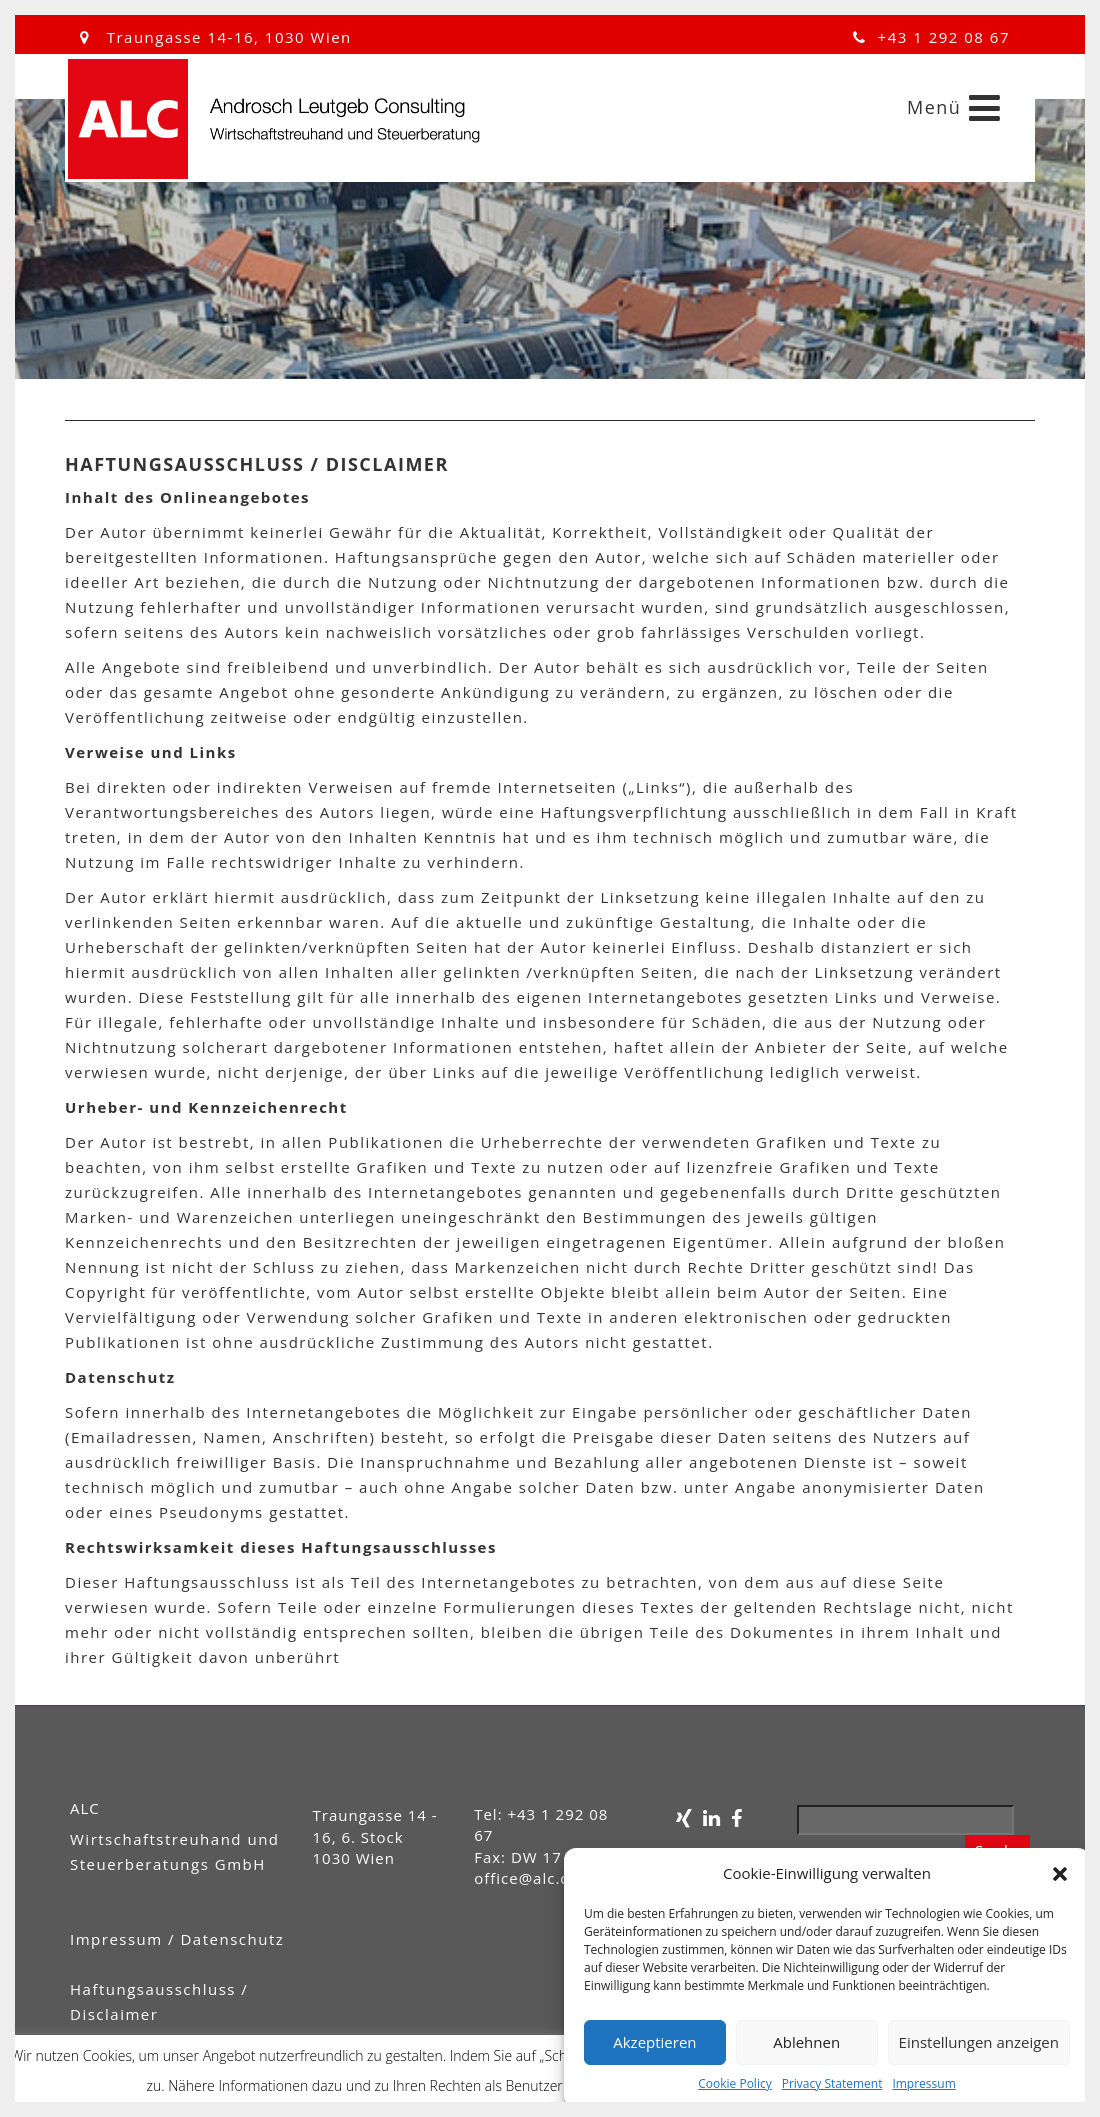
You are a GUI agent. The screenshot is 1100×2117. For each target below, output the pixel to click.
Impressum (923, 2083)
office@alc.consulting (558, 1878)
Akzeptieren (654, 2042)
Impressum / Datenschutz (177, 1939)
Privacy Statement (832, 2083)
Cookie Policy (734, 2083)
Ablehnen (806, 2042)
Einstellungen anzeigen (979, 2042)
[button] (1060, 1874)
